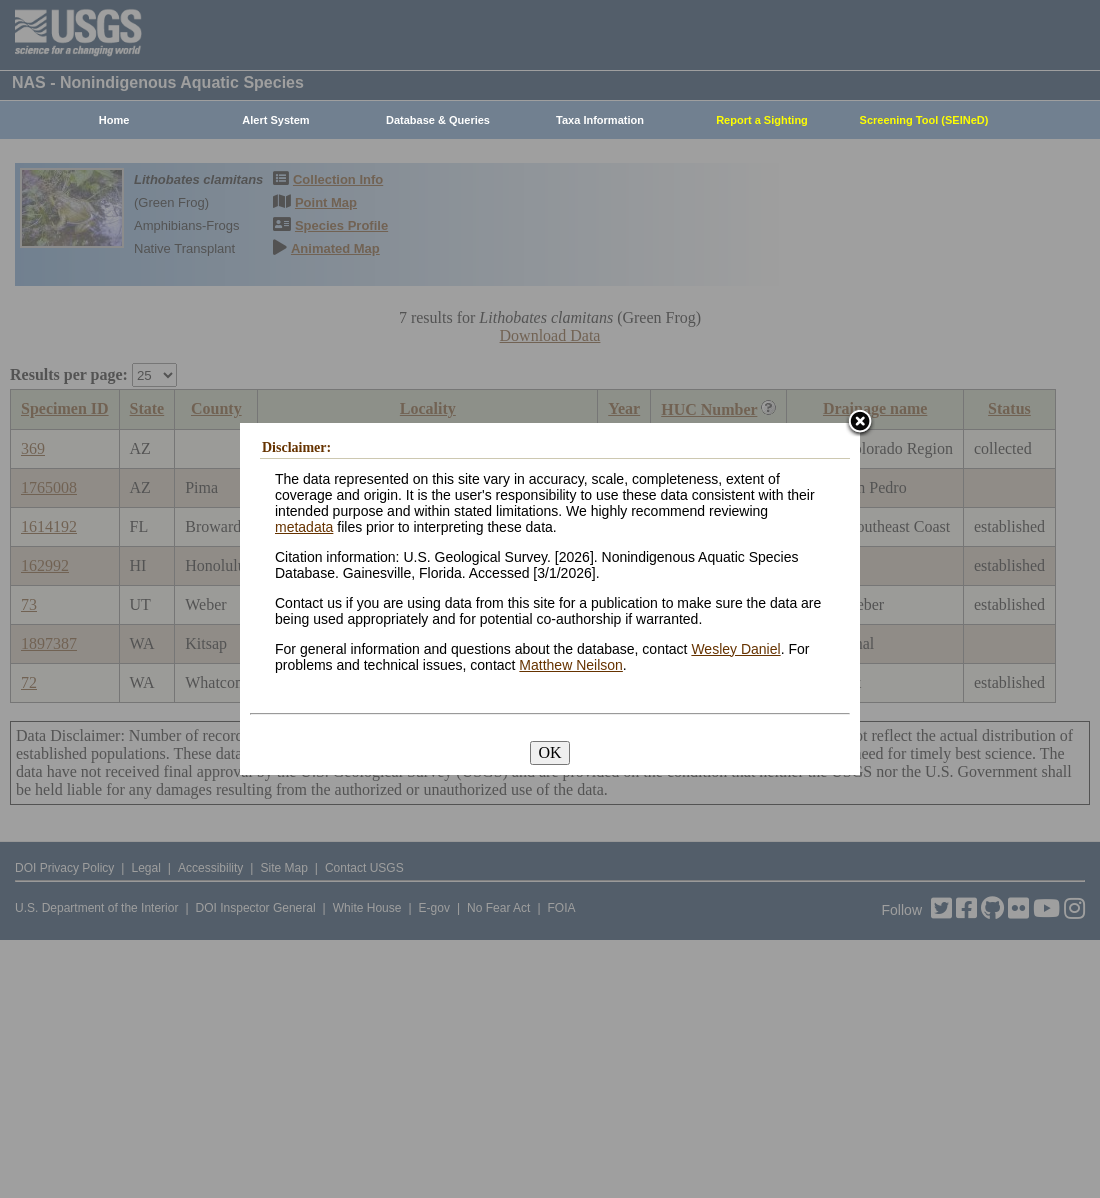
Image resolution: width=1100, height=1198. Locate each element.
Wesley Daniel (735, 649)
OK (549, 752)
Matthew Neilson (571, 665)
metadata (304, 527)
